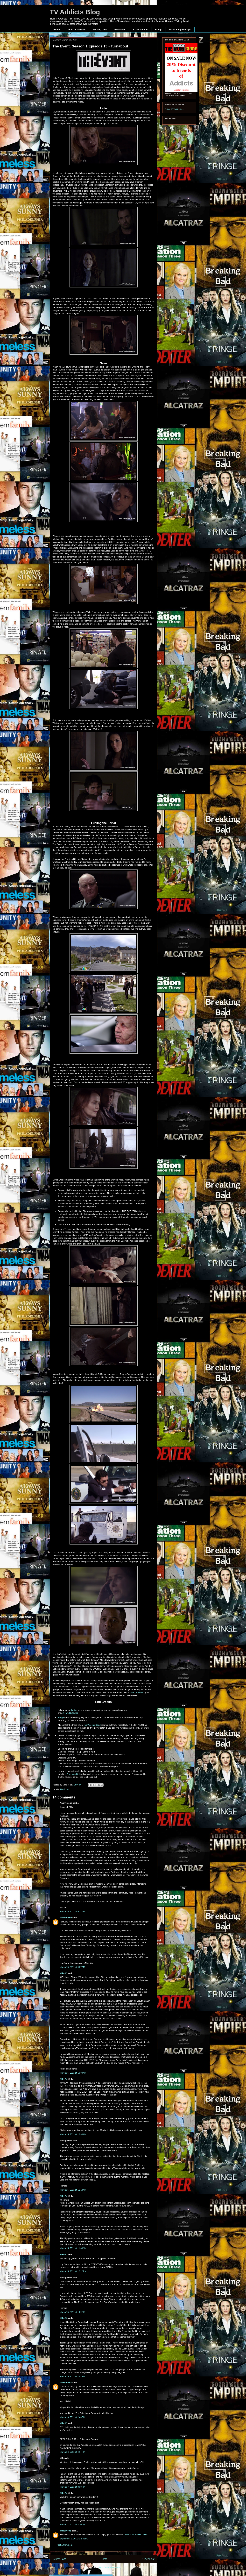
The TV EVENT (137, 1692)
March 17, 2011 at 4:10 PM (72, 2524)
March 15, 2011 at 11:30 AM (73, 2248)
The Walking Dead (91, 1725)
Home (57, 29)
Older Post (148, 2559)
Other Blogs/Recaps (180, 29)
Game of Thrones (76, 29)
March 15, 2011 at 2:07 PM (72, 2376)
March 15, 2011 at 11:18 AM (73, 2190)
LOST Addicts (140, 29)
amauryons (65, 2531)
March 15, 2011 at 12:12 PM (73, 2271)
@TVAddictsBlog (70, 1713)
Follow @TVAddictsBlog (174, 109)
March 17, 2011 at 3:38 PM (72, 2487)
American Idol (73, 1774)
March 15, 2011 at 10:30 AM (73, 2073)
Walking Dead (100, 29)
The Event (65, 1789)
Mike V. (63, 1973)
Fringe (158, 29)
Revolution (120, 29)
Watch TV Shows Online (136, 2534)
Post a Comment (64, 2545)
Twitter (74, 1710)
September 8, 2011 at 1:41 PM (74, 2538)
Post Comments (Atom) (110, 2567)
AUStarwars (66, 1917)
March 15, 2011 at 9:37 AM (72, 1967)
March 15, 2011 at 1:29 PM (72, 2312)
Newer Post (59, 2559)
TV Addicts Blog (75, 12)
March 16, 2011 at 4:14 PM (72, 2452)
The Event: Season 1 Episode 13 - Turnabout (90, 46)
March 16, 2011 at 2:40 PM (72, 2417)
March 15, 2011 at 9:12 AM (72, 1911)
